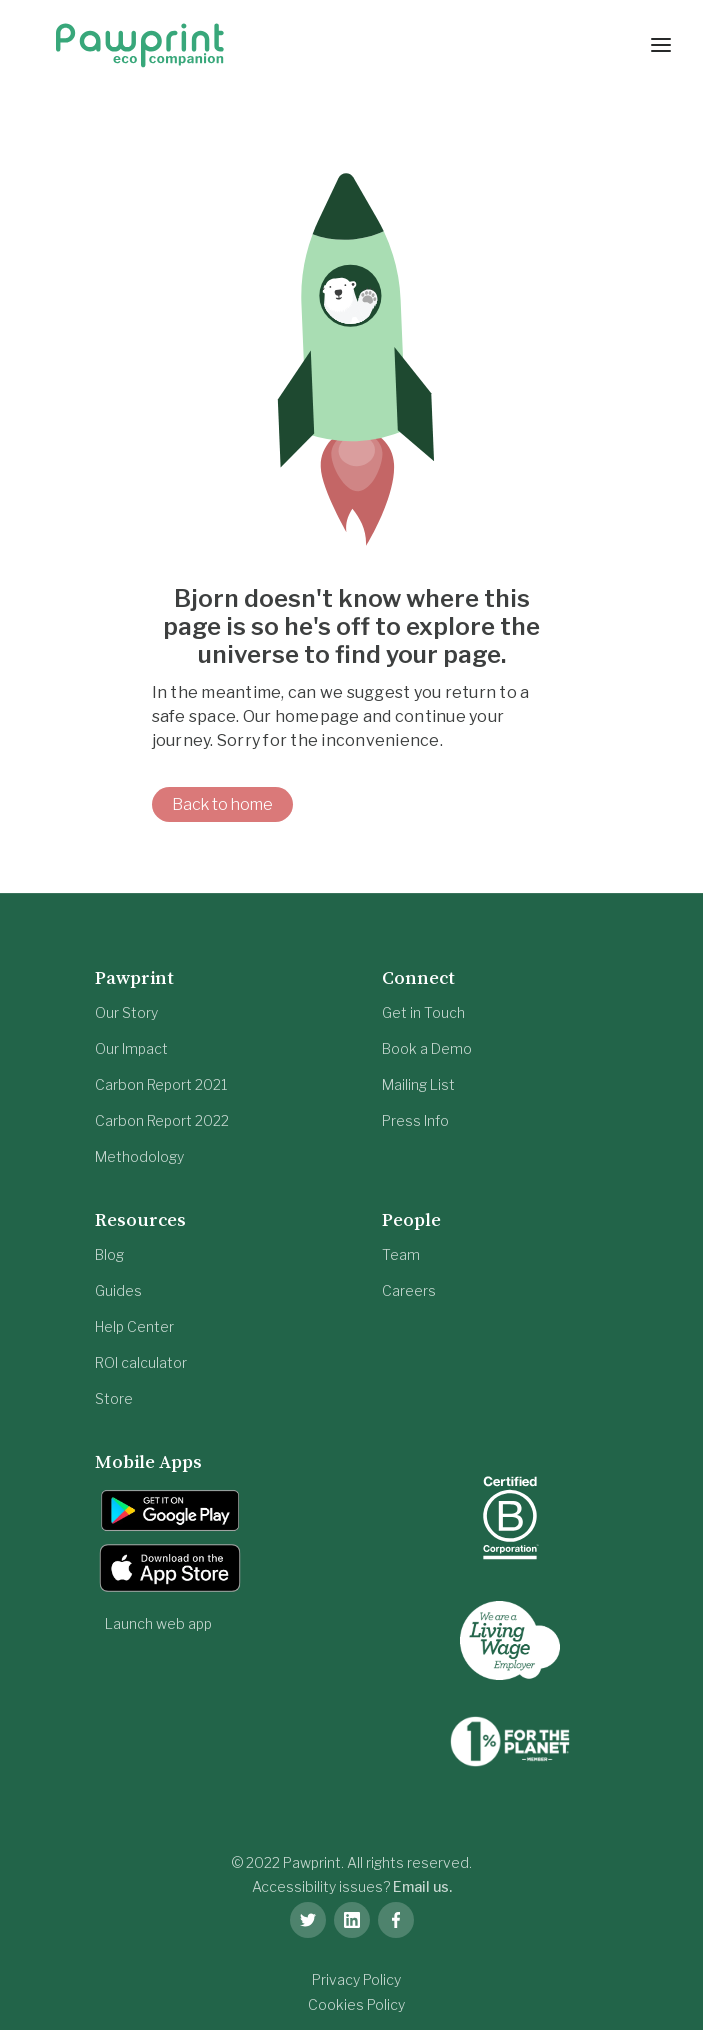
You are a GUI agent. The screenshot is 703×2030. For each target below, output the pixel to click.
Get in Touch (423, 1012)
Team (401, 1254)
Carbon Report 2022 (162, 1120)
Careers (409, 1290)
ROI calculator (141, 1362)
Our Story (126, 1012)
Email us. (422, 1886)
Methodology (139, 1156)
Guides (118, 1290)
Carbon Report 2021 (161, 1084)
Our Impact (131, 1048)
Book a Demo (427, 1048)
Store (114, 1398)
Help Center (134, 1326)
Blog (109, 1254)
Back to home (222, 804)
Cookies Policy (356, 2004)
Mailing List (418, 1084)
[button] (661, 45)
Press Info (415, 1120)
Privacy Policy (356, 1979)
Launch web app (158, 1623)
